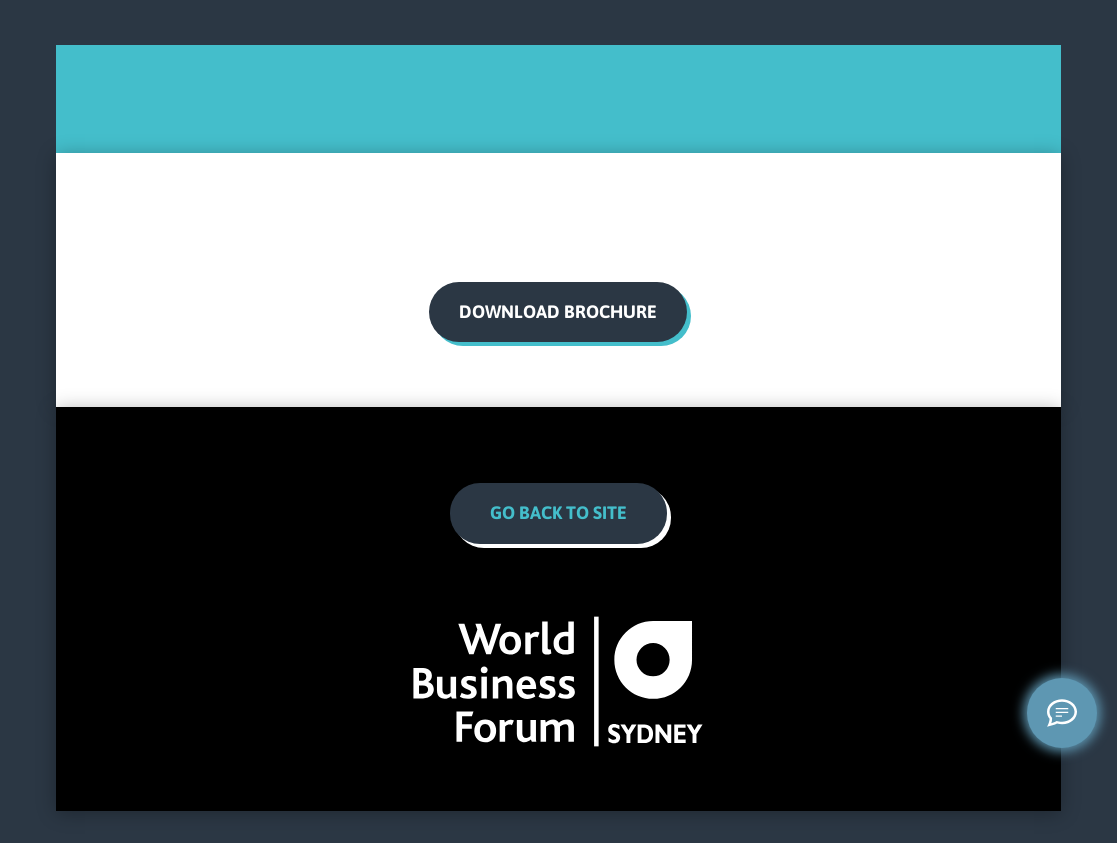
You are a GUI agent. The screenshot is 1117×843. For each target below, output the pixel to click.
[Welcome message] (1062, 713)
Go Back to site (558, 512)
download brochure (558, 311)
